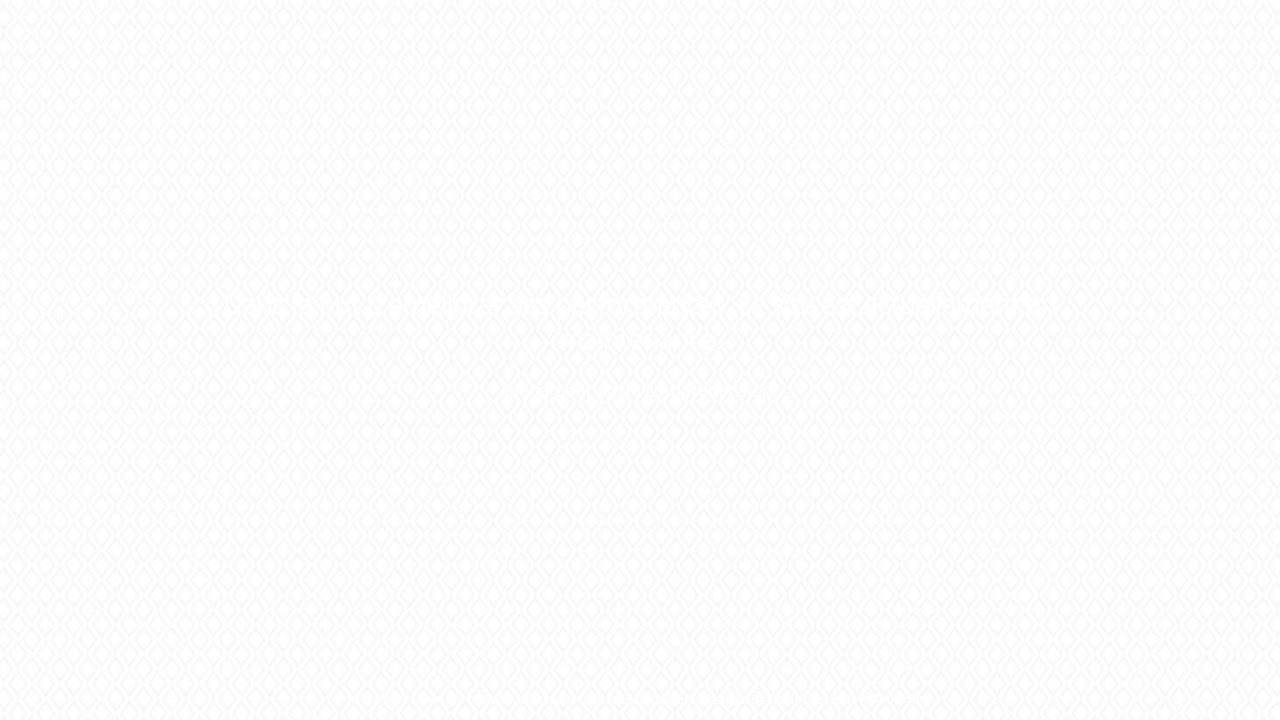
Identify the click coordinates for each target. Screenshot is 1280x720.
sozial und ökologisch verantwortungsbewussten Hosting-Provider (670, 697)
